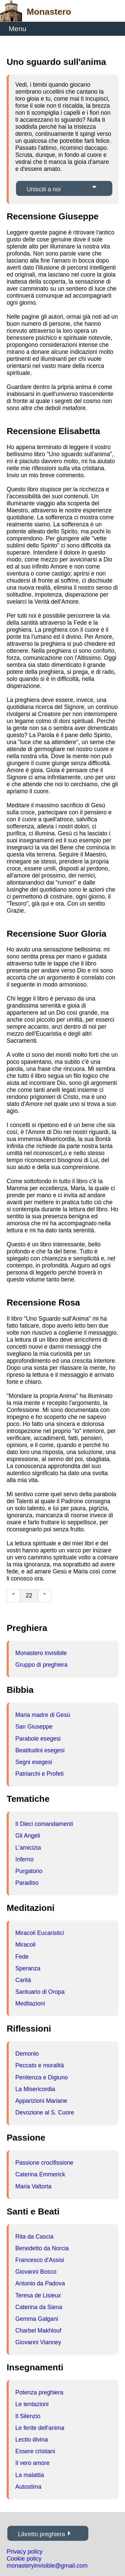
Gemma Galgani (36, 2318)
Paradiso (26, 1882)
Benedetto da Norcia (42, 2248)
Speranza (27, 1968)
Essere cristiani (35, 2451)
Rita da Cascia (34, 2236)
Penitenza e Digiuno (41, 2077)
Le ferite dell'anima (39, 2428)
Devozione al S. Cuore (44, 2112)
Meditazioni (30, 2003)
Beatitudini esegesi (40, 1750)
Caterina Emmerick (40, 2174)
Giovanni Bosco (35, 2271)
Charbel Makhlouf (38, 2330)
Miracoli (25, 1944)
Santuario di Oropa (40, 1991)
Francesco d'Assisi (39, 2260)
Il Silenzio (27, 2416)
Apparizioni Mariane (41, 2100)
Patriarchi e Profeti (39, 1773)
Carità (23, 1980)
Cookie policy (24, 2558)
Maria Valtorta (33, 2186)
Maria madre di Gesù (42, 1715)
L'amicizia (28, 1847)
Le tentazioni (32, 2404)
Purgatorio (28, 1871)
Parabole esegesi (38, 1738)
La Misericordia (35, 2089)
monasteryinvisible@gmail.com (47, 2565)
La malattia (29, 2475)
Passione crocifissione (44, 2162)
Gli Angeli (27, 1835)
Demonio (27, 2053)
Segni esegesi (33, 1762)
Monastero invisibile (41, 1653)
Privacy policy (25, 2551)
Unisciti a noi (44, 189)
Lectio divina (31, 2439)
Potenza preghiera (39, 2392)
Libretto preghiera (41, 2534)
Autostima (28, 2486)
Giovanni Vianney (38, 2342)
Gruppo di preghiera (41, 1664)
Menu (17, 28)
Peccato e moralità (39, 2065)
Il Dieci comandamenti (44, 1824)
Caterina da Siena (38, 2307)
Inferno (24, 1859)
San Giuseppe (34, 1726)
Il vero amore (32, 2463)
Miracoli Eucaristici (39, 1933)
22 (29, 1595)
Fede (22, 1956)
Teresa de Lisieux (38, 2295)
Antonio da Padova (40, 2283)
